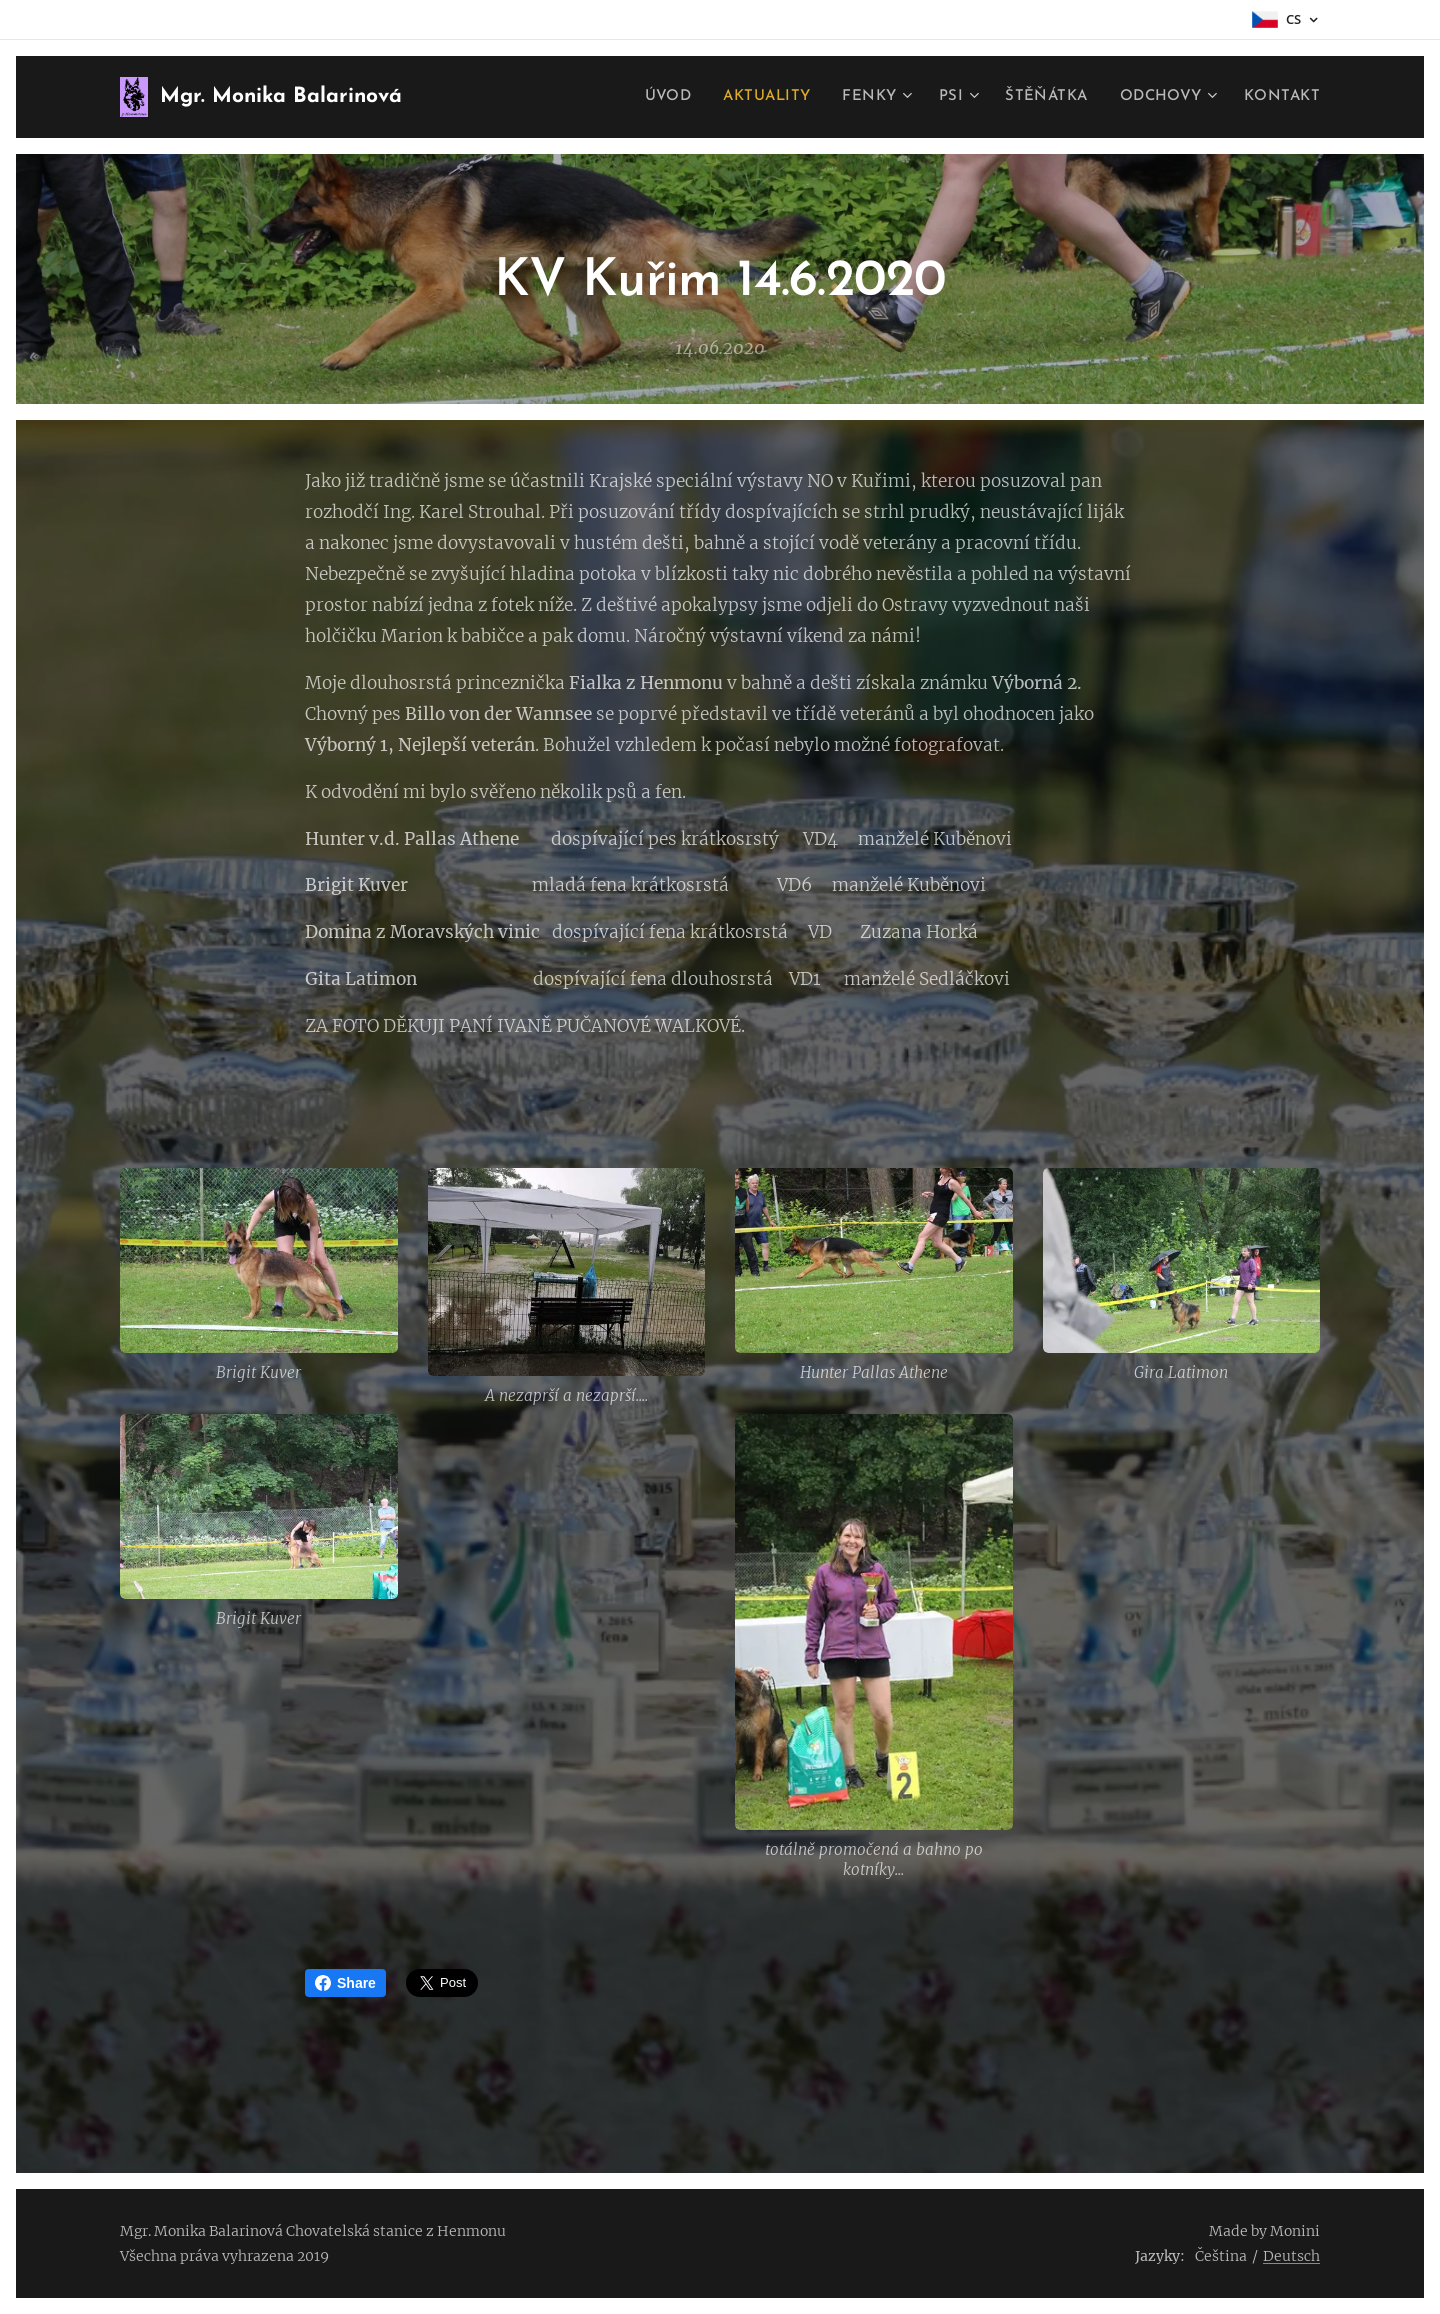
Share (345, 1983)
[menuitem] (655, 97)
